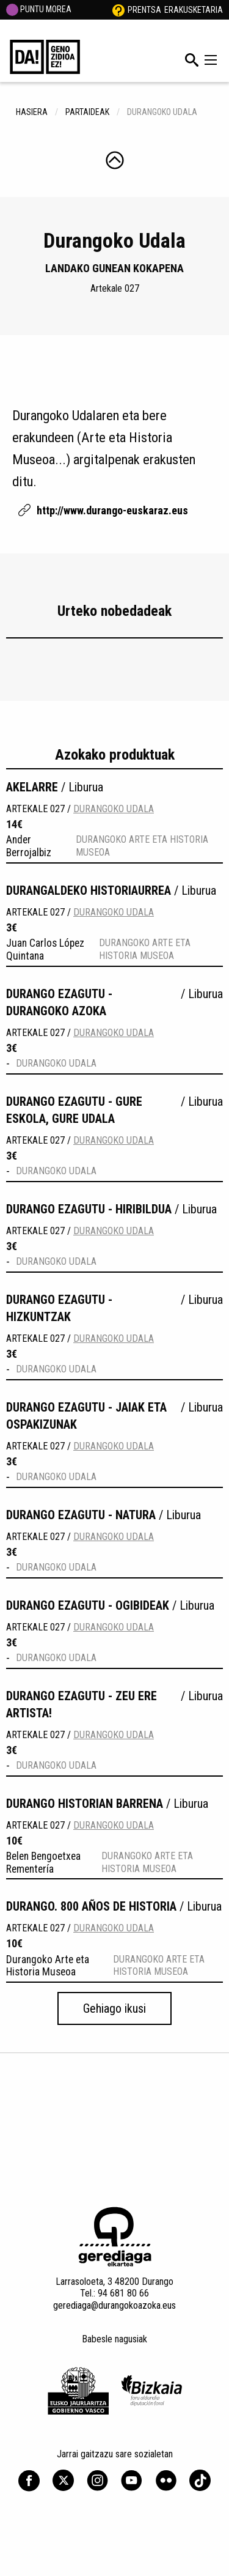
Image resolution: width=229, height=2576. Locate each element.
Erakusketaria (193, 10)
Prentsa (144, 10)
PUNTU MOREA (38, 9)
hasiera (32, 112)
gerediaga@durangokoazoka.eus (114, 2305)
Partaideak (87, 112)
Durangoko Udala (113, 809)
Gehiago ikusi (114, 2008)
